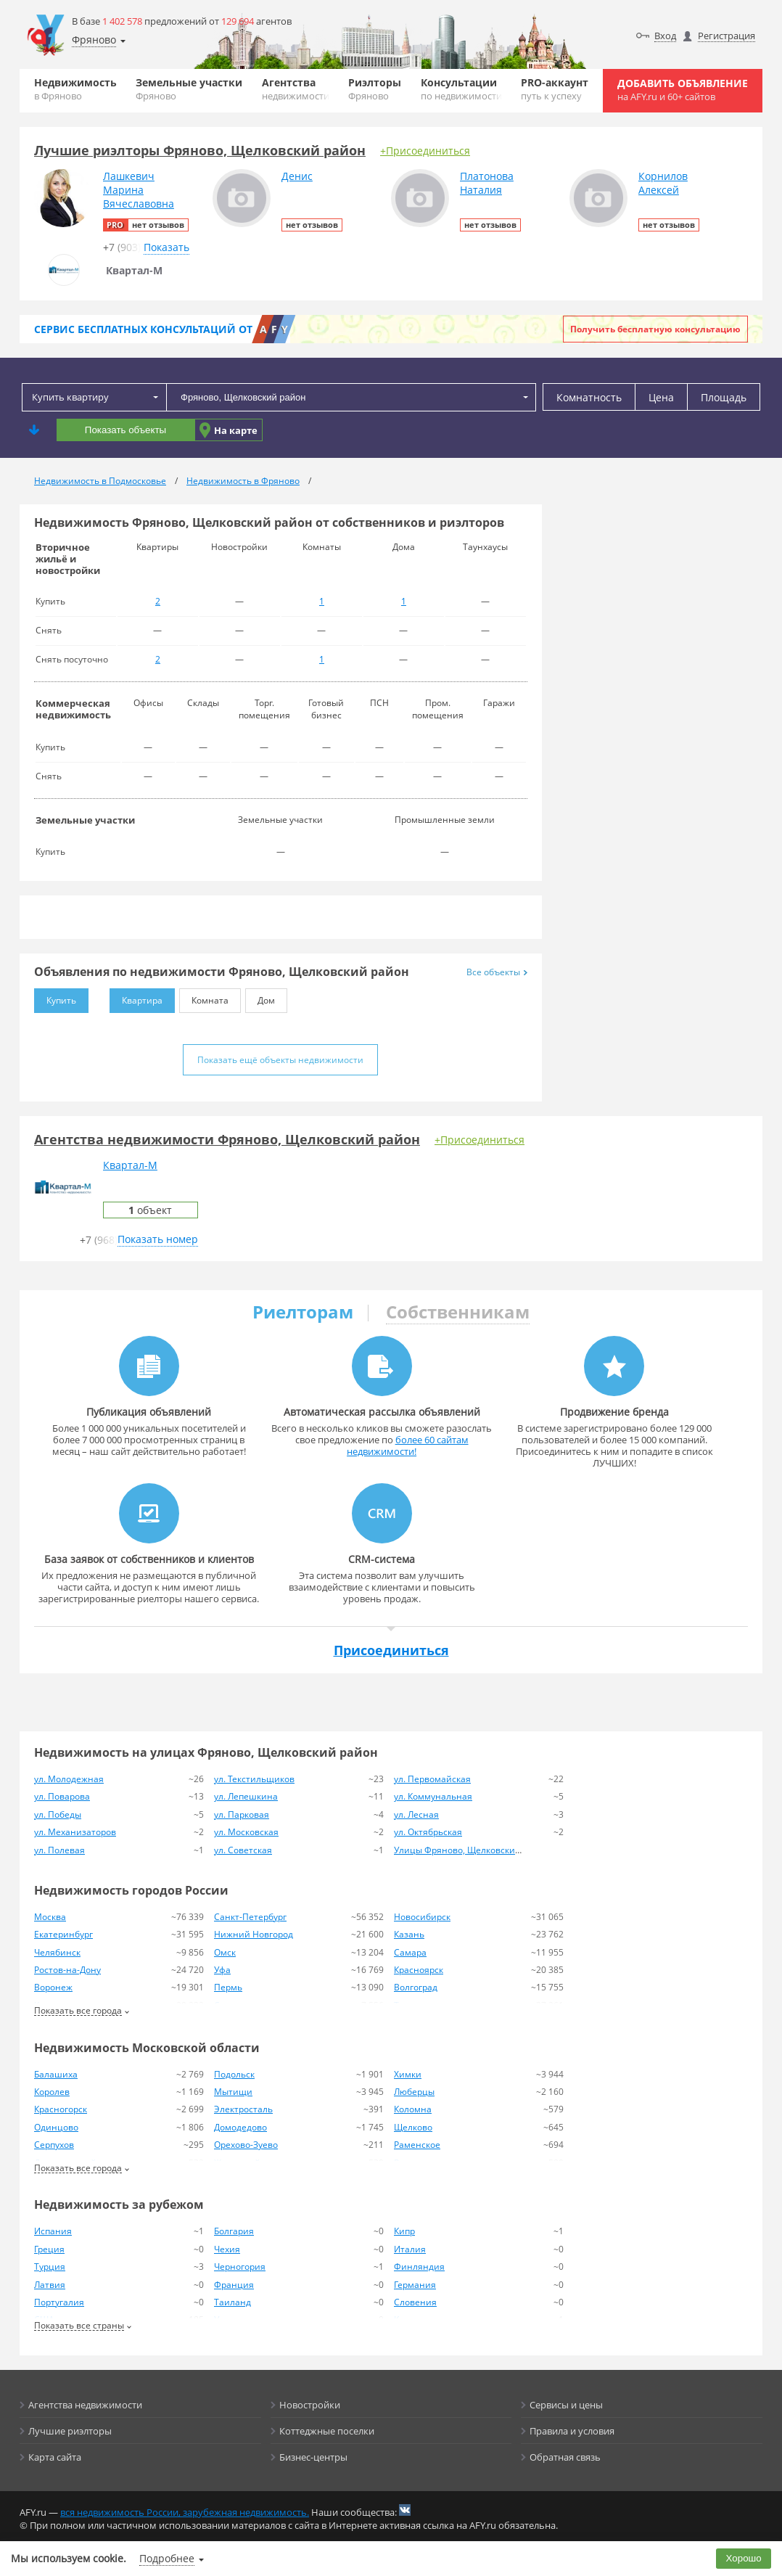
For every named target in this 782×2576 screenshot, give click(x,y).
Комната (204, 997)
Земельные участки (189, 88)
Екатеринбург (63, 1934)
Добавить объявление (682, 89)
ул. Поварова (62, 1796)
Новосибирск (422, 1917)
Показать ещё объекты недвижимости (280, 1060)
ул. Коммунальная (433, 1796)
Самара (410, 1952)
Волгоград (415, 1987)
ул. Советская (243, 1850)
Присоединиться (391, 1650)
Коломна (413, 2109)
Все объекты (496, 972)
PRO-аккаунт (554, 88)
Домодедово (240, 2127)
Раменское (417, 2144)
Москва (50, 1917)
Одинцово (56, 2127)
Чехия (227, 2249)
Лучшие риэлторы (70, 2430)
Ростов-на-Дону (67, 1970)
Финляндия (419, 2266)
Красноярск (418, 1970)
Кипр (404, 2231)
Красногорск (60, 2109)
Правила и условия (572, 2430)
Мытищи (233, 2091)
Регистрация (726, 35)
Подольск (234, 2074)
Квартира (136, 997)
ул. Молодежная (69, 1779)
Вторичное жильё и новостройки (68, 559)
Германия (415, 2284)
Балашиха (56, 2074)
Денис (297, 176)
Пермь (228, 1987)
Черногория (240, 2266)
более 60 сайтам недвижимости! (408, 1445)
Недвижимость (75, 88)
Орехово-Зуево (246, 2144)
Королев (52, 2091)
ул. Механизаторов (75, 1832)
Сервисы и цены (566, 2404)
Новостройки (309, 2404)
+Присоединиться (425, 150)
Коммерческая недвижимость (73, 709)
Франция (234, 2284)
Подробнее (166, 2558)
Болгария (234, 2231)
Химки (407, 2074)
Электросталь (243, 2109)
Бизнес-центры (313, 2457)
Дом (260, 997)
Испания (53, 2231)
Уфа (222, 1970)
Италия (410, 2249)
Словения (415, 2302)
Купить (55, 997)
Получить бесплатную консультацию (655, 329)
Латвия (49, 2284)
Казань (409, 1934)
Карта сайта (54, 2457)
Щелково (413, 2127)
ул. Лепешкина (246, 1796)
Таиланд (232, 2302)
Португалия (59, 2302)
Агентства (295, 88)
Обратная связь (565, 2457)
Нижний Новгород (253, 1934)
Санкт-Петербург (250, 1917)
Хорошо (744, 2558)
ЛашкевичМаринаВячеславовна (138, 189)
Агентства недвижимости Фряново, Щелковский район (227, 1139)
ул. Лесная (416, 1814)
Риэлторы (374, 88)
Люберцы (414, 2091)
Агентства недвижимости (85, 2404)
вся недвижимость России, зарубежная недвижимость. (184, 2512)
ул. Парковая (241, 1814)
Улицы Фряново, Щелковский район (472, 1850)
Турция (49, 2266)
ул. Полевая (59, 1850)
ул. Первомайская (432, 1779)
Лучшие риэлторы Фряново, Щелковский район (200, 150)
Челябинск (57, 1952)
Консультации (461, 88)
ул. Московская (246, 1832)
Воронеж (53, 1987)
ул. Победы (57, 1814)
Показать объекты (125, 429)
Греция (49, 2249)
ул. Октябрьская (428, 1832)
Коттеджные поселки (326, 2430)
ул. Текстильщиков (254, 1779)
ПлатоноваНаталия (487, 183)
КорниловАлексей (663, 183)
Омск (225, 1952)
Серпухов (54, 2144)
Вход (665, 35)
